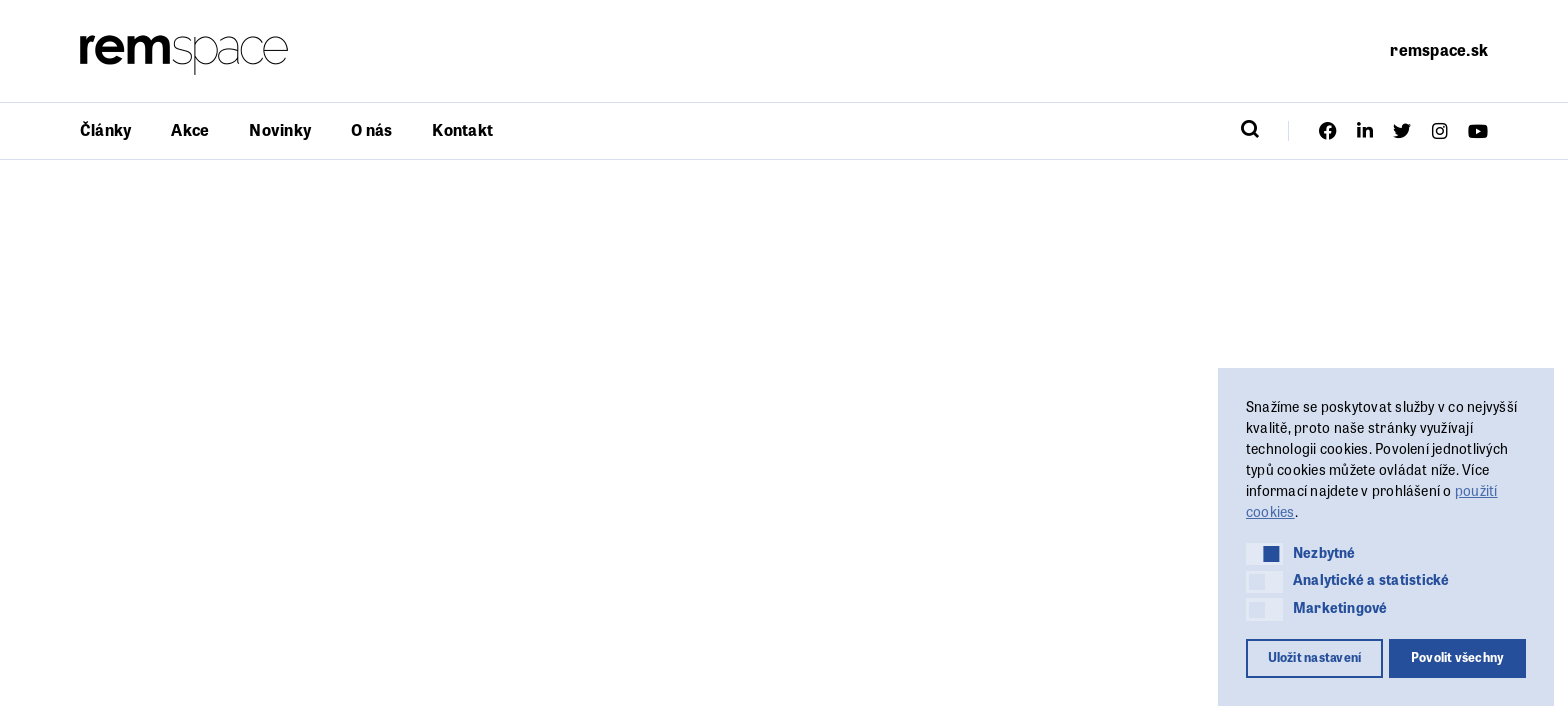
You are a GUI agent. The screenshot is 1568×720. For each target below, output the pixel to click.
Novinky (280, 129)
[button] (1264, 554)
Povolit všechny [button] (1458, 657)
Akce (190, 129)
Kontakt (462, 129)
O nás (371, 129)
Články (105, 129)
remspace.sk (1439, 49)
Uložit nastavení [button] (1315, 657)
